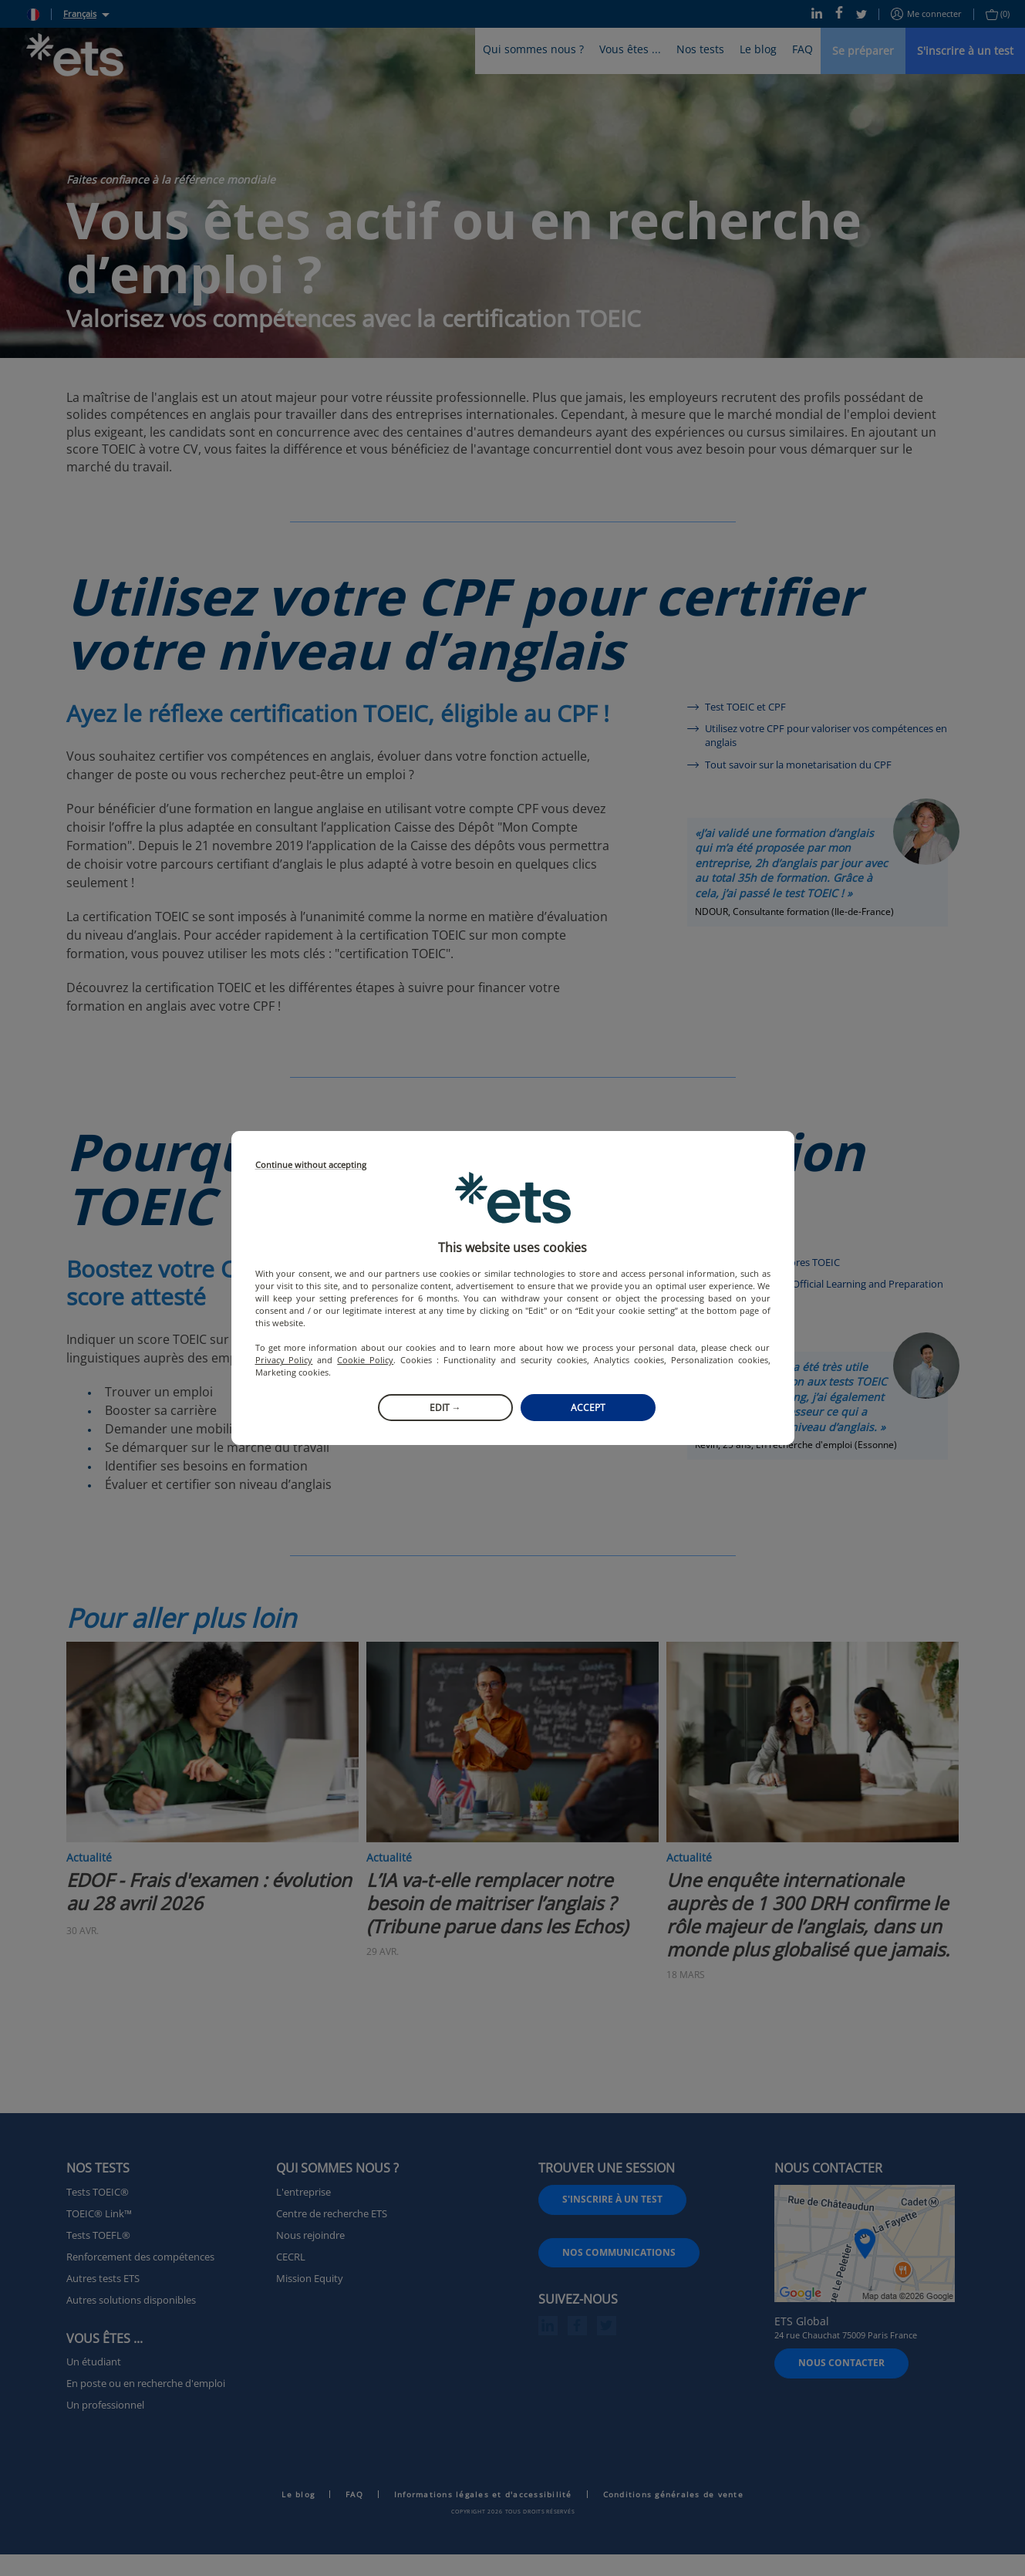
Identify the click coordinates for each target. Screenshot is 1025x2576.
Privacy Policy (284, 1360)
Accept (588, 1407)
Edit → (445, 1407)
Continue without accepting (310, 1165)
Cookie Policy (365, 1360)
